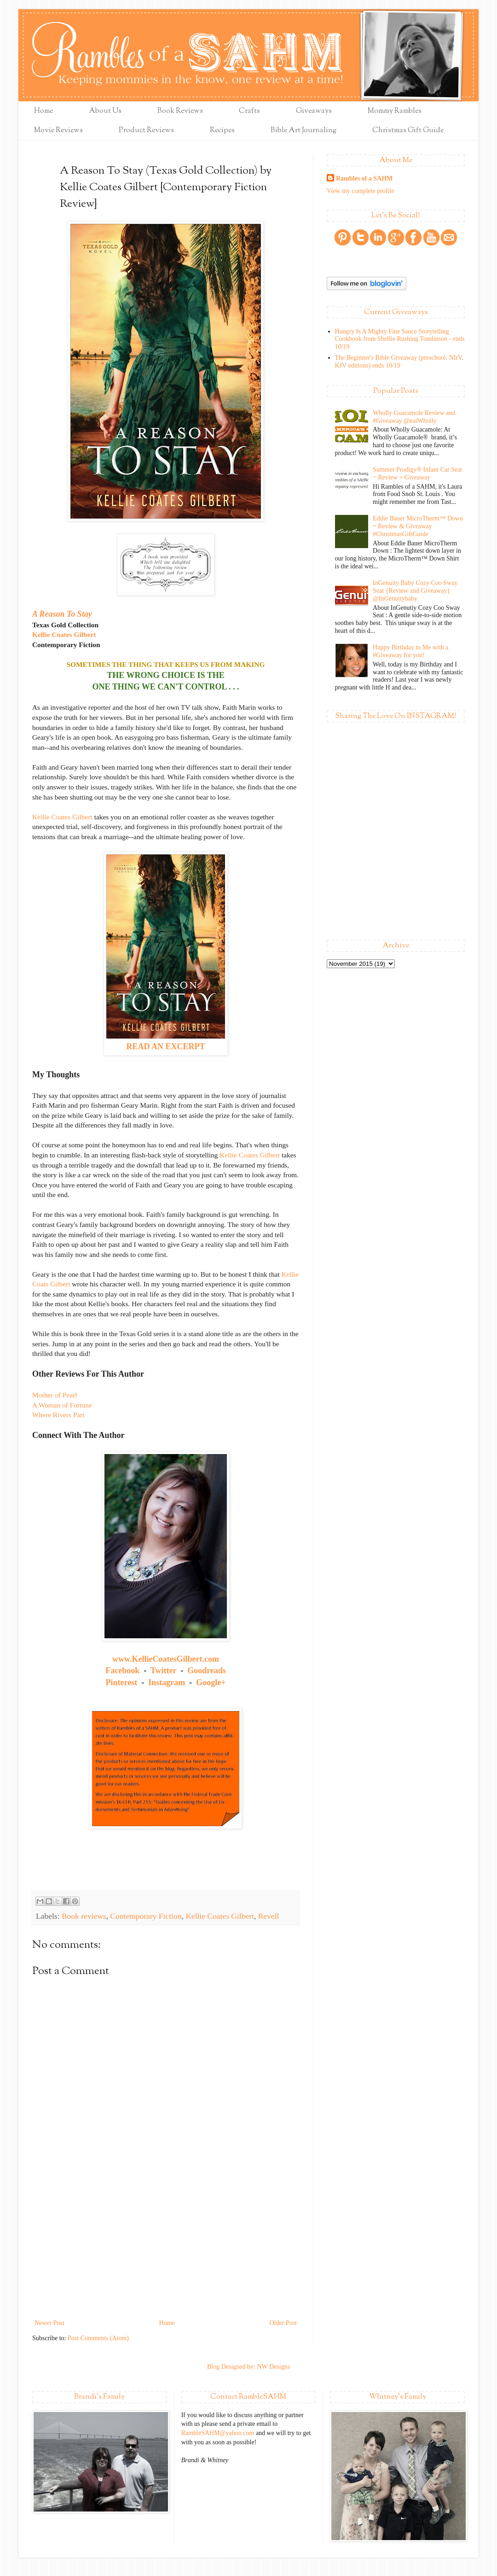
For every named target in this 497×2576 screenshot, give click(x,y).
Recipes (222, 130)
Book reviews (84, 1916)
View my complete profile (360, 190)
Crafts (249, 111)
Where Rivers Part (58, 1415)
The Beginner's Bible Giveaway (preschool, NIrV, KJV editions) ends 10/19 (399, 361)
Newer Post (49, 2322)
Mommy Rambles (395, 111)
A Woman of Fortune (62, 1405)
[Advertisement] (166, 2248)
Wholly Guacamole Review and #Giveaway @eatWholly (414, 416)
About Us (105, 111)
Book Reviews (180, 111)
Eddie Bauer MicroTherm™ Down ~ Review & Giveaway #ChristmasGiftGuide (418, 526)
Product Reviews (146, 130)
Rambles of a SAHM (364, 178)
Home (43, 111)
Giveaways (314, 111)
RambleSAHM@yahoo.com (217, 2433)
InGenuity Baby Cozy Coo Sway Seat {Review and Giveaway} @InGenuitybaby (415, 590)
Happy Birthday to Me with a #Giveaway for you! (410, 651)
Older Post (283, 2322)
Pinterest (122, 1682)
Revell (268, 1916)
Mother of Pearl (55, 1395)
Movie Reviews (58, 130)
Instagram (166, 1682)
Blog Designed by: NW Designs (248, 2366)
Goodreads (206, 1670)
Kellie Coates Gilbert (64, 634)
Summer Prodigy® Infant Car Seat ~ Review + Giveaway (417, 473)
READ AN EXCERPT (165, 1046)
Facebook (122, 1670)
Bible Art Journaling (303, 130)
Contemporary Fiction (145, 1916)
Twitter (163, 1670)
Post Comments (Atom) (98, 2338)
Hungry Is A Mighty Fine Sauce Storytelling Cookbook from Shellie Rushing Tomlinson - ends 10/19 (400, 339)
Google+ (210, 1682)
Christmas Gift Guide (408, 130)
